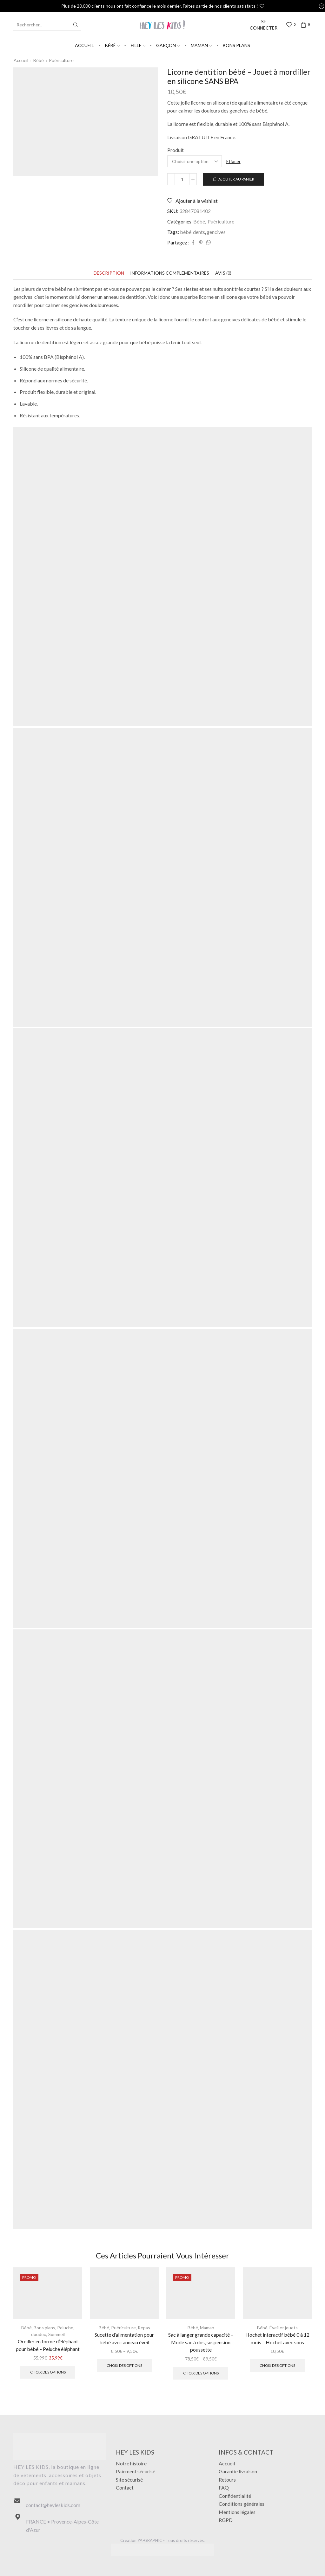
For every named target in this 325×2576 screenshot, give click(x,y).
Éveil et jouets (283, 2327)
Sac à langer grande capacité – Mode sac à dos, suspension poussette (200, 2342)
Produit (175, 150)
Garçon (168, 45)
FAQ (224, 2487)
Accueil (84, 45)
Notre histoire (131, 2463)
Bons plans (236, 45)
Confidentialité (235, 2496)
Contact (125, 2487)
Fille (138, 45)
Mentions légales (237, 2512)
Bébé (112, 45)
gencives (216, 232)
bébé (185, 232)
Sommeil (56, 2334)
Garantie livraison (238, 2471)
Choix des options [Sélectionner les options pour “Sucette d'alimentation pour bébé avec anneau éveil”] (124, 2365)
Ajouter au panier (236, 179)
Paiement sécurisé (135, 2471)
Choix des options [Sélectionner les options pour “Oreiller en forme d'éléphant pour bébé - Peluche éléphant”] (48, 2372)
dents (199, 232)
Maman (201, 45)
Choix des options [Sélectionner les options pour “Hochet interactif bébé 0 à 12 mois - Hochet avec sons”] (277, 2365)
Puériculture (61, 60)
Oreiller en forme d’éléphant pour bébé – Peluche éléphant (48, 2345)
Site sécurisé (129, 2480)
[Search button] (75, 24)
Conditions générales (241, 2504)
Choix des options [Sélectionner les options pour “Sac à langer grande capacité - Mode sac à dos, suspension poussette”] (201, 2373)
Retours (227, 2480)
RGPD (226, 2520)
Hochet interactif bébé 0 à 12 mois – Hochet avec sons (277, 2338)
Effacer (233, 161)
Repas (144, 2327)
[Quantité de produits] (182, 179)
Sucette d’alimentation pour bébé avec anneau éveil (124, 2338)
